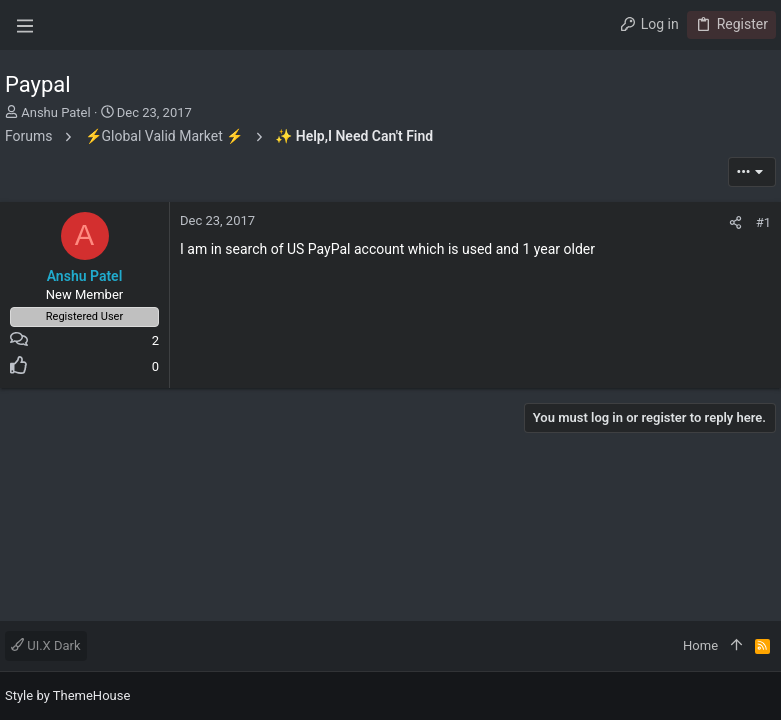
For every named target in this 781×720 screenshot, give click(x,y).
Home (700, 645)
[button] (25, 25)
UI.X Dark (46, 645)
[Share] (735, 222)
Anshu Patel (55, 112)
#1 (763, 222)
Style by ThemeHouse (67, 695)
